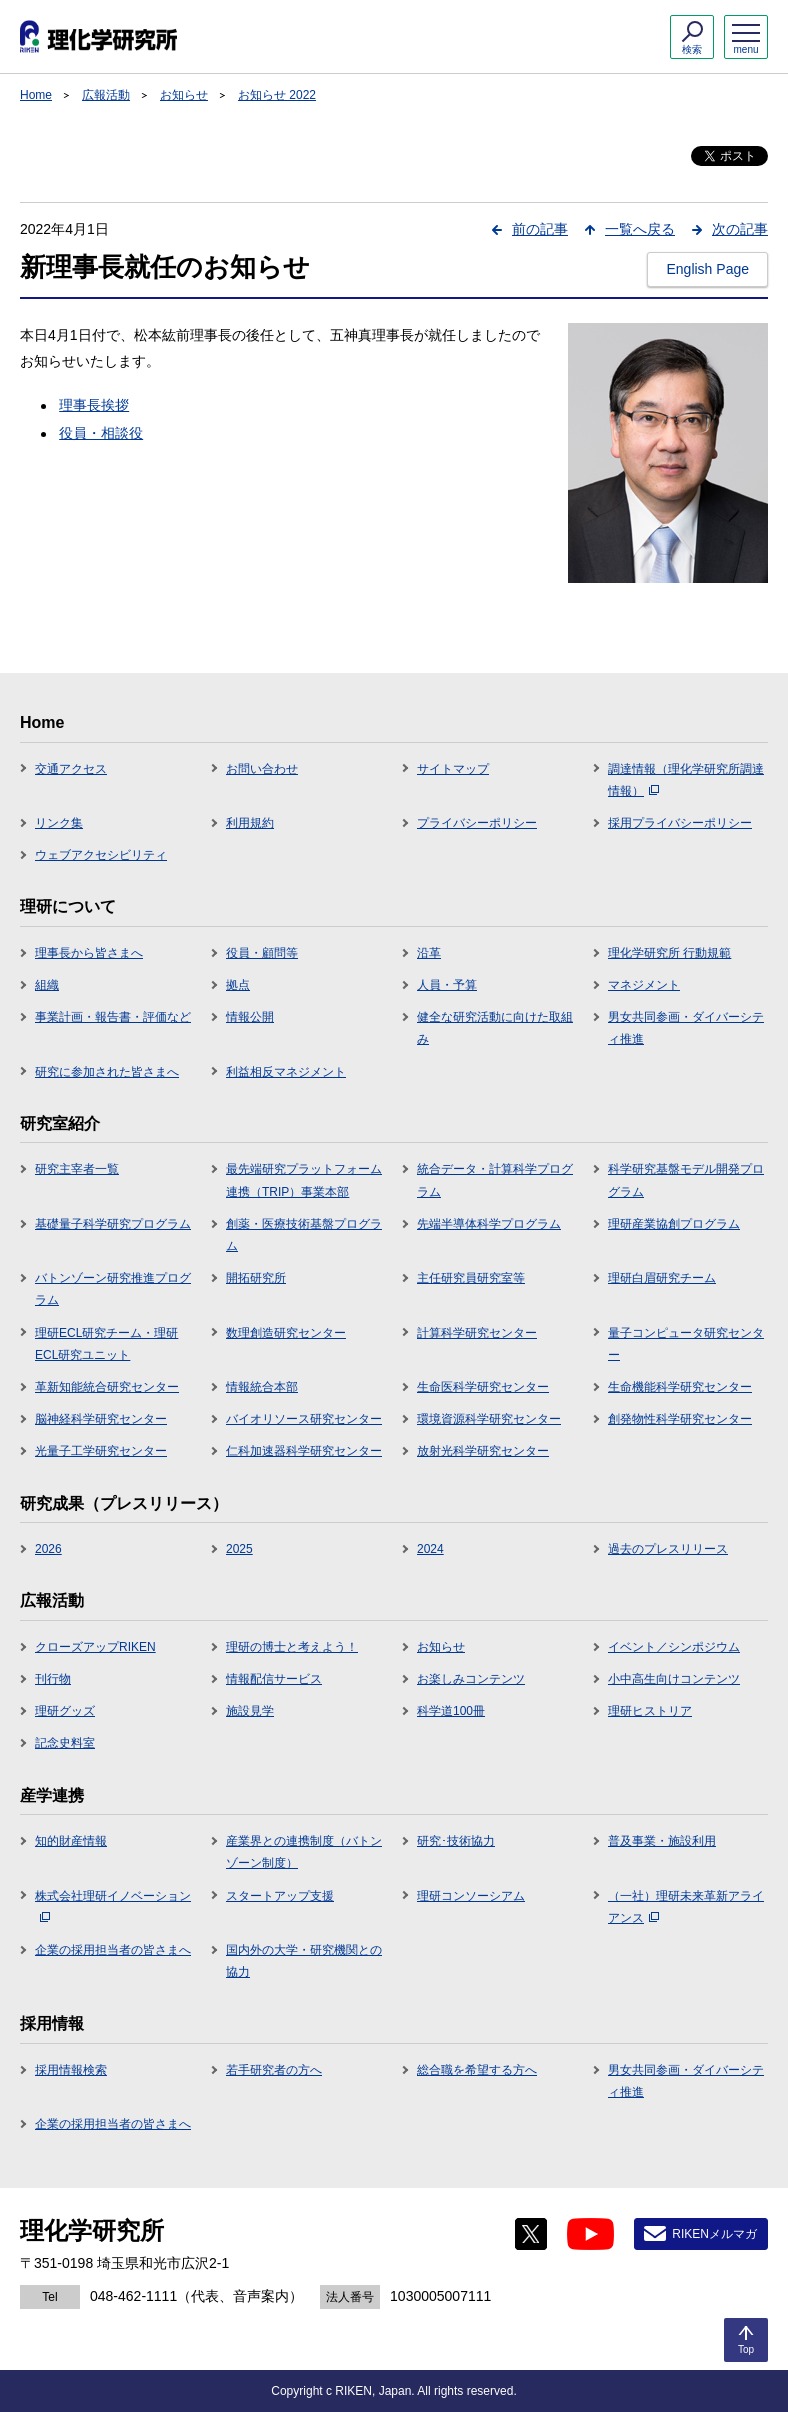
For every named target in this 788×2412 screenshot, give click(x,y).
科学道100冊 (451, 1711)
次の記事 (740, 229)
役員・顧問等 (262, 953)
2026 (48, 1549)
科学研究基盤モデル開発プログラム (686, 1180)
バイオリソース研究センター (304, 1419)
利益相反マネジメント (286, 1072)
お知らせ (184, 95)
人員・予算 (447, 985)
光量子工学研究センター (101, 1451)
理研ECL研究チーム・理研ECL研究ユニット (106, 1344)
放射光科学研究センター (483, 1451)
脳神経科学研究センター (101, 1419)
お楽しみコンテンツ (471, 1679)
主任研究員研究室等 (471, 1278)
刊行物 (53, 1679)
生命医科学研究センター (483, 1387)
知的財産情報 (71, 1841)
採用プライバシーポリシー (680, 823)
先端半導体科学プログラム (489, 1224)
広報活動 (106, 95)
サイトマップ (453, 769)
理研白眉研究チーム (662, 1278)
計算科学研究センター (477, 1333)
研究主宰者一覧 (77, 1169)
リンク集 (59, 823)
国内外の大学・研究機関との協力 (304, 1961)
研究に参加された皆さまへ (107, 1072)
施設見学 (250, 1711)
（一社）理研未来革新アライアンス (686, 1907)
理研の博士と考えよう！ (292, 1647)
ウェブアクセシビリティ (101, 855)
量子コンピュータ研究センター (686, 1344)
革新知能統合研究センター (107, 1387)
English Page (707, 269)
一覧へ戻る (640, 229)
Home (36, 95)
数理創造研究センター (286, 1333)
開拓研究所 (256, 1278)
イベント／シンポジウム (674, 1647)
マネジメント (644, 985)
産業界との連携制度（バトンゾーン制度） (304, 1852)
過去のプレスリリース (668, 1549)
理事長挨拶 (94, 405)
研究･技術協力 (456, 1841)
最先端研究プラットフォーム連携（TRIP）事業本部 (304, 1180)
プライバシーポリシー (477, 823)
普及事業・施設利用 (662, 1841)
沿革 (429, 953)
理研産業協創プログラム (674, 1224)
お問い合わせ (262, 769)
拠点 (238, 985)
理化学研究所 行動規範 (669, 953)
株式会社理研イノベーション (113, 1906)
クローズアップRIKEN (95, 1647)
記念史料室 (65, 1743)
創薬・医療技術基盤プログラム (304, 1235)
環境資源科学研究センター (489, 1419)
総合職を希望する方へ (477, 2070)
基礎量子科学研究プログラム (113, 1224)
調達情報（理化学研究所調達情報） (686, 780)
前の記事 (540, 229)
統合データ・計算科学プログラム (495, 1180)
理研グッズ (65, 1711)
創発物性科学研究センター (680, 1419)
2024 (430, 1549)
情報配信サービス (274, 1679)
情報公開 (250, 1017)
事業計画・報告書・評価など (113, 1017)
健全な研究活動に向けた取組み (495, 1028)
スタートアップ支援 (280, 1896)
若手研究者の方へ (274, 2070)
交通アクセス (71, 769)
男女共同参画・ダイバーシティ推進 (686, 1028)
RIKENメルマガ (714, 2234)
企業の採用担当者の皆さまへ (113, 1950)
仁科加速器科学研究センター (304, 1451)
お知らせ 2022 (277, 95)
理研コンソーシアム (471, 1896)
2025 (239, 1549)
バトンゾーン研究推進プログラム (113, 1289)
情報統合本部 (262, 1387)
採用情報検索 (71, 2070)
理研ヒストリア (650, 1711)
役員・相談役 (101, 433)
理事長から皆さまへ (89, 953)
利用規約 (250, 823)
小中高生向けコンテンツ (674, 1679)
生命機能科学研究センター (680, 1387)
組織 (47, 985)
